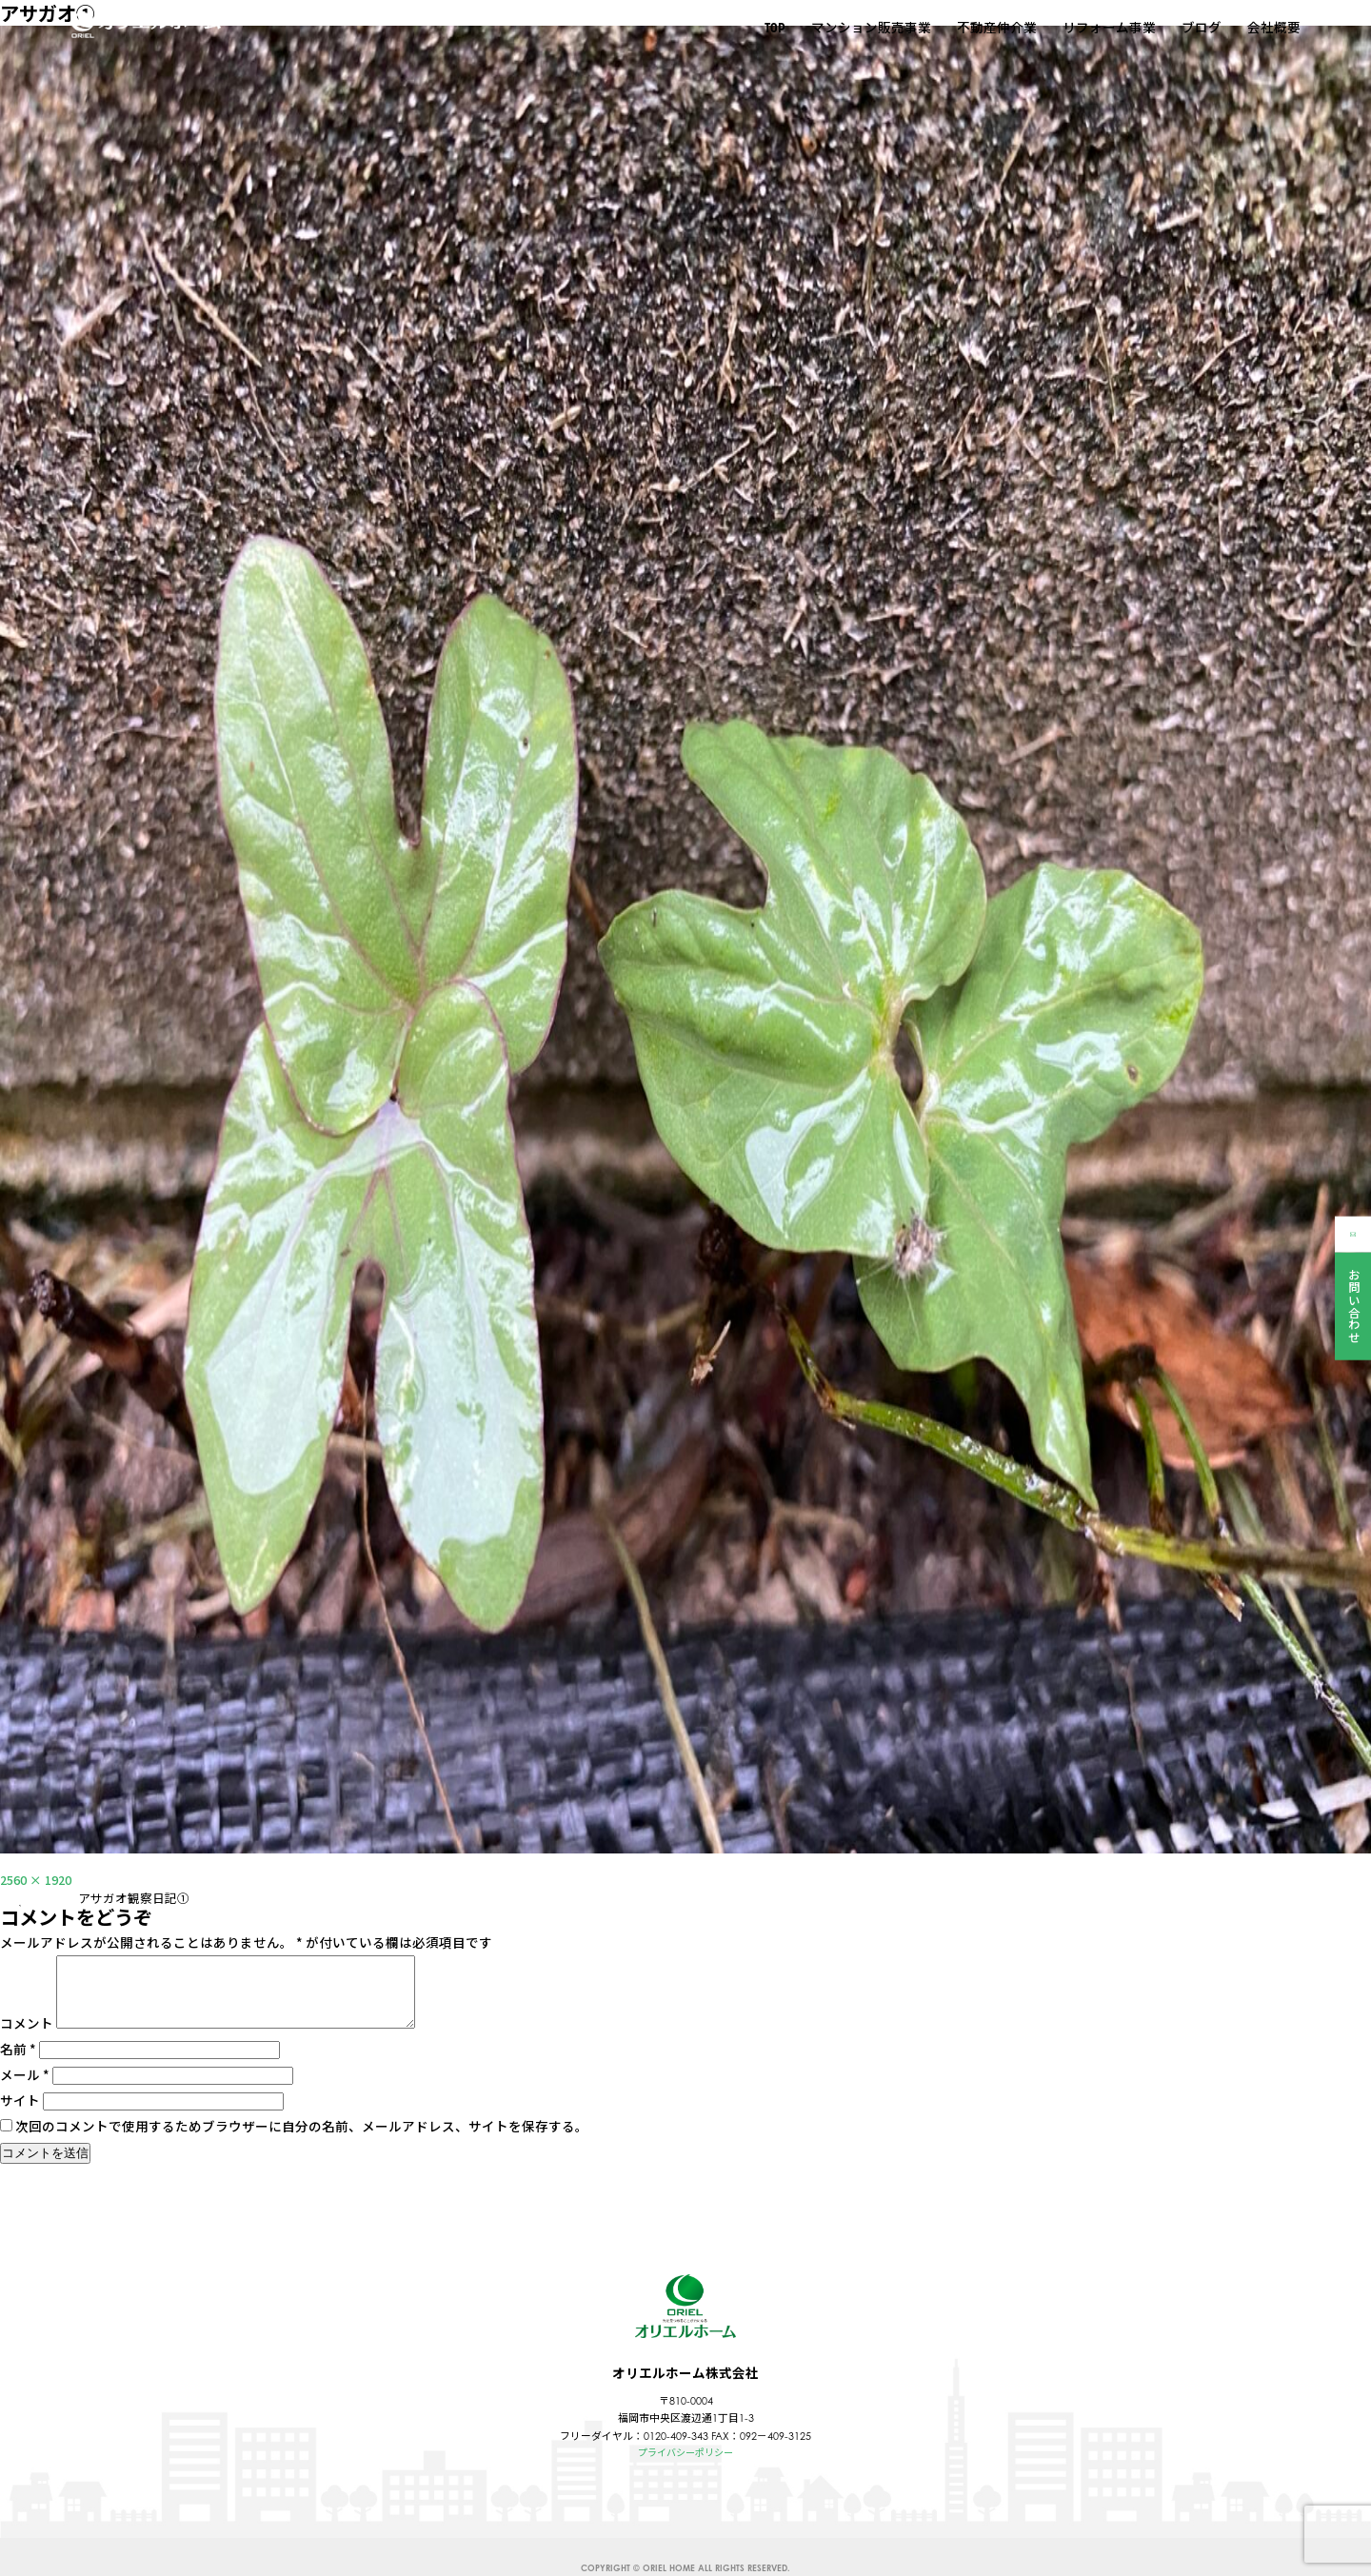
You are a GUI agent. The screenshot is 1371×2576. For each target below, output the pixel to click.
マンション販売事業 (870, 28)
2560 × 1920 (40, 1879)
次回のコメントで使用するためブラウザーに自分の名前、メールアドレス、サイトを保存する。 (301, 2140)
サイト (20, 2115)
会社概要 (1273, 28)
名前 (18, 2063)
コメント (26, 2038)
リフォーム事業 (1108, 28)
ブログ (1201, 28)
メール (25, 2089)
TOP (774, 29)
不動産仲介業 (996, 28)
